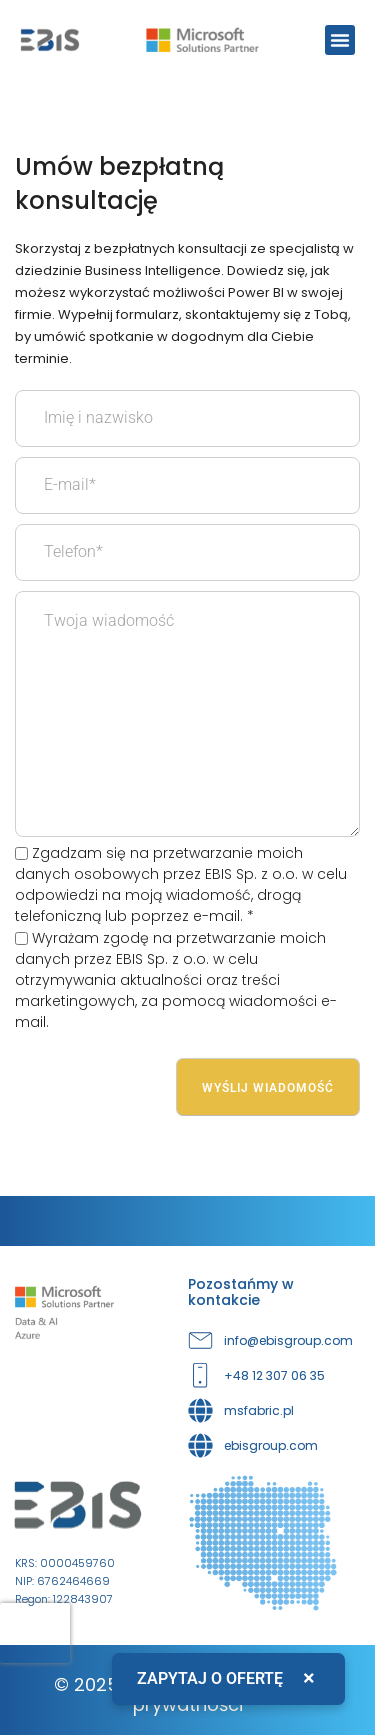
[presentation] (35, 1633)
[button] (340, 40)
